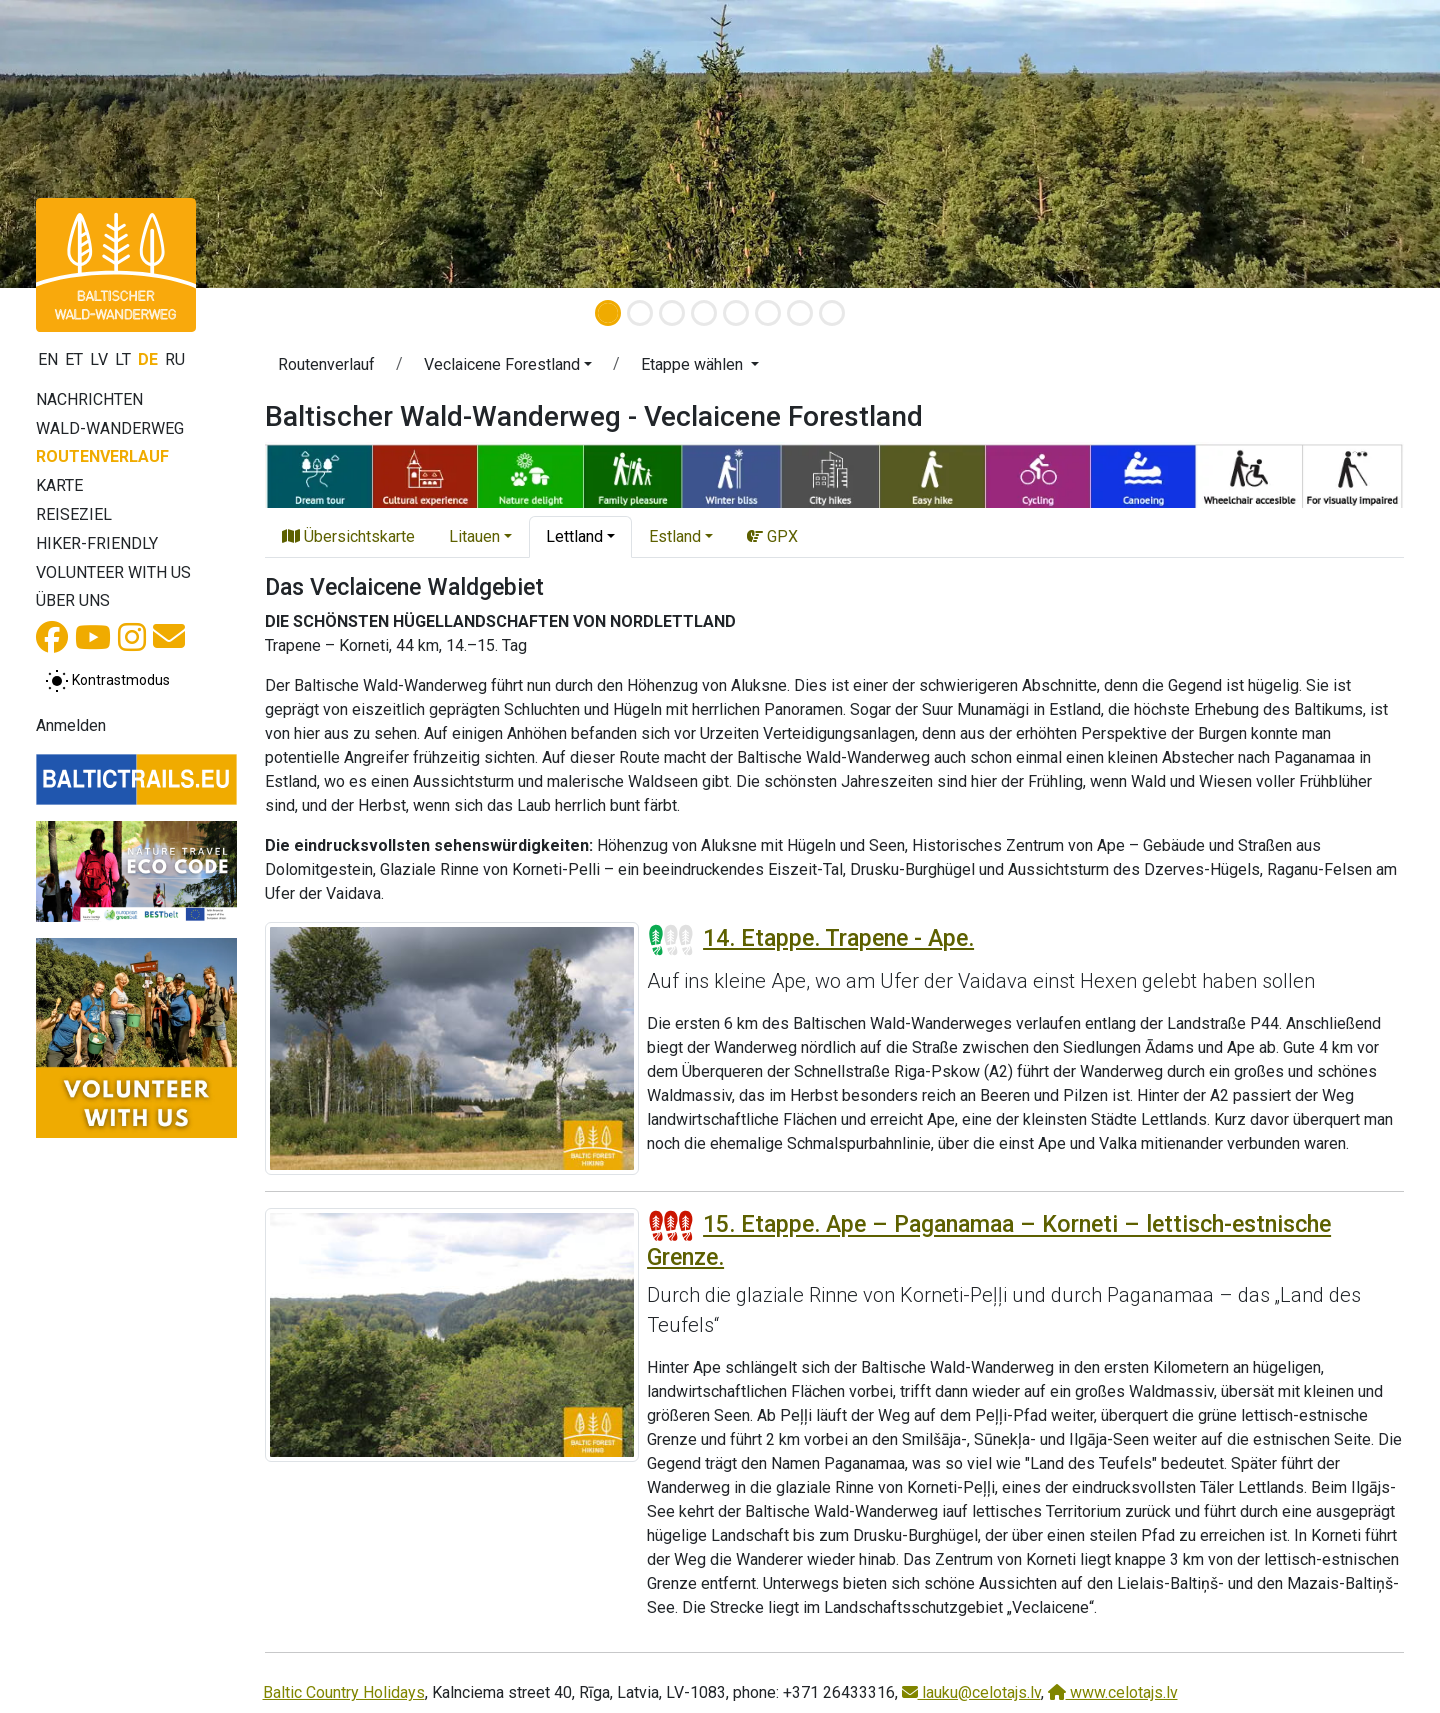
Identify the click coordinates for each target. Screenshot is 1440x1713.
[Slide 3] (672, 313)
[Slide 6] (768, 313)
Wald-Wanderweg (110, 428)
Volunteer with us (113, 572)
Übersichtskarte (348, 536)
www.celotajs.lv (1113, 1692)
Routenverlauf (102, 456)
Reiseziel (74, 514)
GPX (772, 536)
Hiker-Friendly (97, 543)
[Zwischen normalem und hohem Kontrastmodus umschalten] (107, 681)
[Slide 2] (640, 313)
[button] (108, 144)
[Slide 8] (832, 313)
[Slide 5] (736, 313)
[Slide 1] (608, 313)
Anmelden (71, 725)
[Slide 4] (704, 313)
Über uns (73, 600)
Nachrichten (89, 399)
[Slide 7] (800, 313)
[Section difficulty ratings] (671, 940)
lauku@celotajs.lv (971, 1692)
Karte (59, 485)
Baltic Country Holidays (344, 1692)
